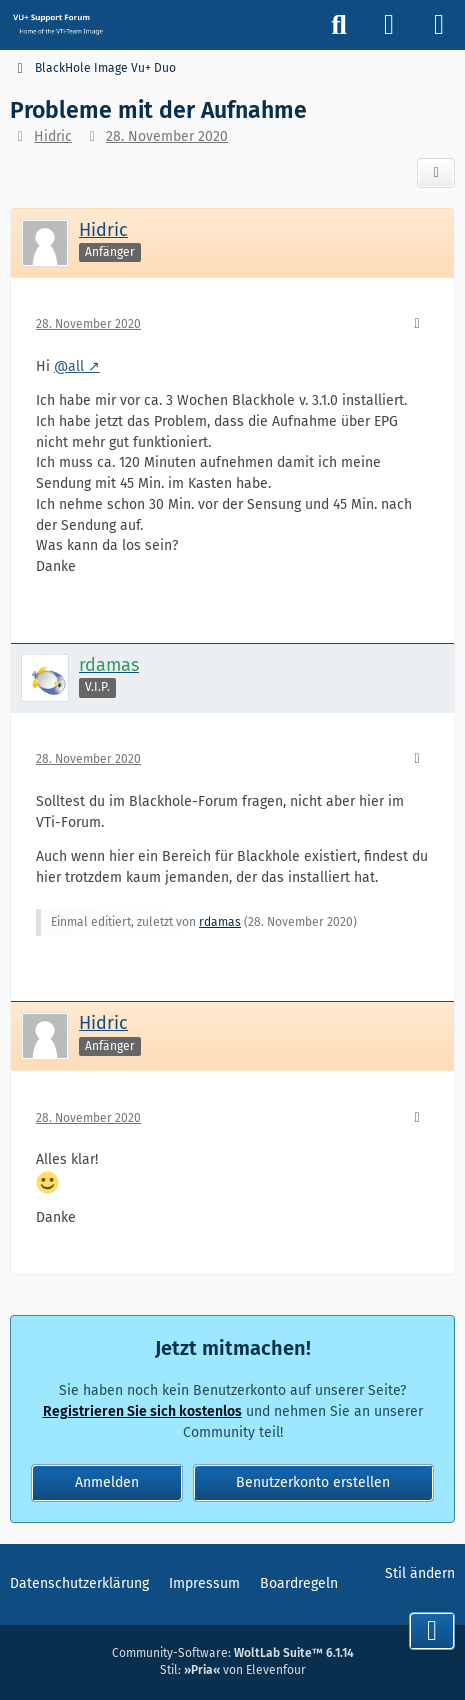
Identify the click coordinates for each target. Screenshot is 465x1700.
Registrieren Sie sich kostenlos (142, 1411)
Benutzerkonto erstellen (313, 1482)
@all (69, 366)
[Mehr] (417, 324)
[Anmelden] (389, 25)
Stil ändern (420, 1573)
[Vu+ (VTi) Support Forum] (57, 24)
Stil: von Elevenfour (233, 1670)
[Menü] (439, 25)
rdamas (220, 922)
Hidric (53, 136)
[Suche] (339, 25)
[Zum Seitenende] (432, 1631)
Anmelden (107, 1482)
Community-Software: (233, 1653)
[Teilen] (436, 173)
